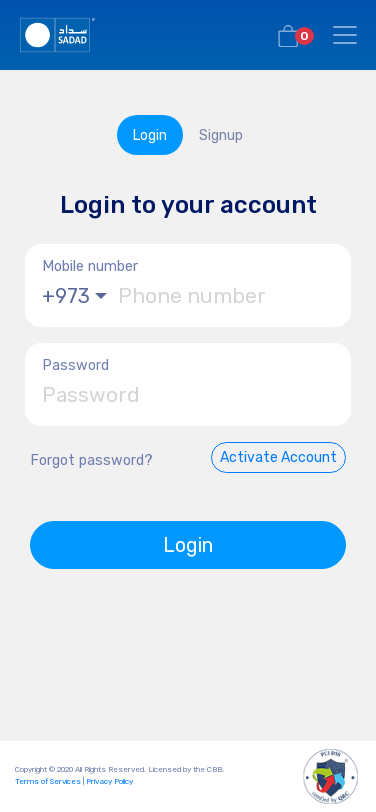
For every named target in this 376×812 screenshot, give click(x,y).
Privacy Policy (109, 781)
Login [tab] (150, 135)
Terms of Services (48, 781)
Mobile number (90, 266)
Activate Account (278, 457)
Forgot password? (91, 460)
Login (188, 545)
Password (75, 365)
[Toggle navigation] (345, 35)
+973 (66, 296)
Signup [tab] (221, 135)
